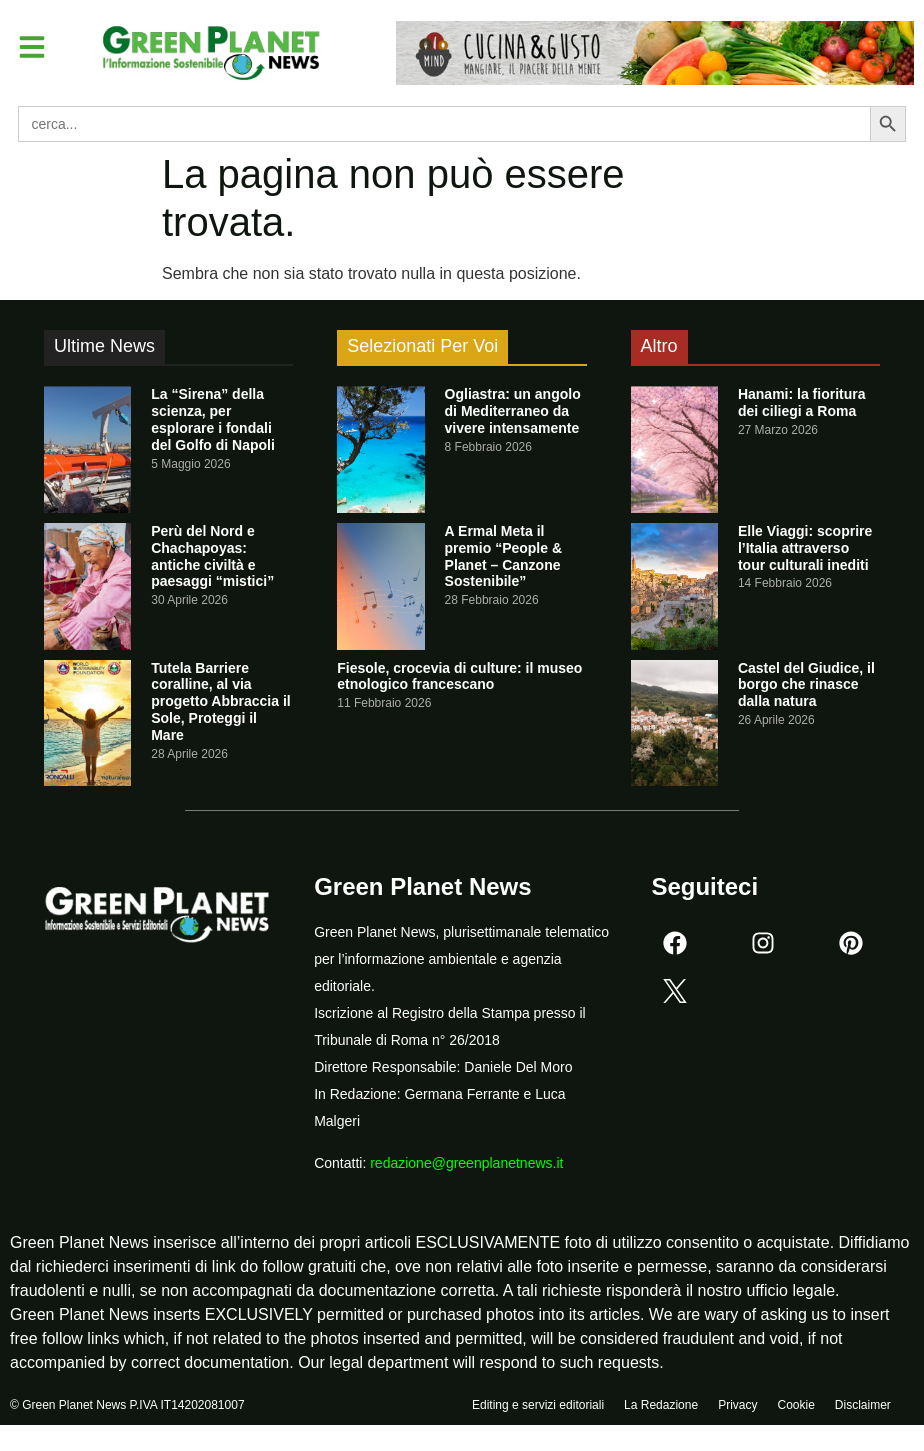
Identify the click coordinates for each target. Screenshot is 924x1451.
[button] (34, 48)
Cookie (795, 1408)
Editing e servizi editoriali (538, 1408)
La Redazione (661, 1408)
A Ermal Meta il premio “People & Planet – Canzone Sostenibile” (503, 556)
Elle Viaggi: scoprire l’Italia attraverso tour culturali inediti (805, 548)
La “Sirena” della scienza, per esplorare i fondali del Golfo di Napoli (213, 419)
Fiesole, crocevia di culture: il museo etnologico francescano (459, 676)
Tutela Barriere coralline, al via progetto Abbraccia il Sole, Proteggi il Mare (221, 701)
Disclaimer (863, 1408)
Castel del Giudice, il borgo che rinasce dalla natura (806, 685)
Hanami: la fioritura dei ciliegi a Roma (802, 402)
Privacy (737, 1408)
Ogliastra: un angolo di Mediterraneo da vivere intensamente (513, 411)
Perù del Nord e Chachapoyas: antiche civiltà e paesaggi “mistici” (212, 556)
